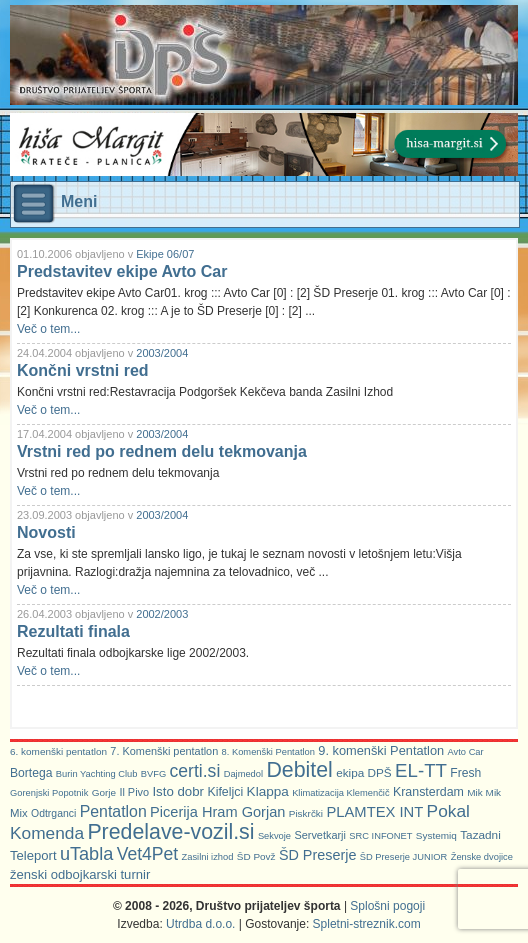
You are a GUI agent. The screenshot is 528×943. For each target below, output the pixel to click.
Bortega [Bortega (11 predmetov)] (31, 773)
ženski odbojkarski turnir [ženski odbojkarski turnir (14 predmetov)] (80, 874)
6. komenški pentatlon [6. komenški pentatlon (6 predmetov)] (58, 751)
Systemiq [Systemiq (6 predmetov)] (436, 835)
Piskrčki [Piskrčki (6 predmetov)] (306, 813)
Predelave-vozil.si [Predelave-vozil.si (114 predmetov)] (170, 832)
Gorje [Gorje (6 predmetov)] (104, 792)
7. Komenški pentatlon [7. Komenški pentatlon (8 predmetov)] (164, 751)
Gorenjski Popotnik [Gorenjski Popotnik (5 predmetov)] (49, 793)
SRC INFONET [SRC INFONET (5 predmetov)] (380, 836)
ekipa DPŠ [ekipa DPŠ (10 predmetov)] (364, 772)
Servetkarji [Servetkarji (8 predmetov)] (320, 835)
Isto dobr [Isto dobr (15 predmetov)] (178, 791)
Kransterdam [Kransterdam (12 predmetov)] (428, 792)
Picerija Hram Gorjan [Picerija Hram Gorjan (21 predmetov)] (217, 812)
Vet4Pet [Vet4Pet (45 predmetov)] (148, 854)
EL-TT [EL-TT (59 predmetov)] (421, 770)
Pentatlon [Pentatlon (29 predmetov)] (113, 811)
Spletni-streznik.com (367, 924)
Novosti (46, 532)
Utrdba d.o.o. (200, 924)
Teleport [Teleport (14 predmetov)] (33, 855)
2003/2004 (162, 353)
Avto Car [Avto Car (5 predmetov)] (466, 752)
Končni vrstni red (83, 370)
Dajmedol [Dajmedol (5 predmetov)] (243, 774)
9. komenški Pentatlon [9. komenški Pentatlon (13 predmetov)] (381, 750)
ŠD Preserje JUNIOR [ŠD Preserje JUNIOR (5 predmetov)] (404, 857)
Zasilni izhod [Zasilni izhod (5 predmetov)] (208, 857)
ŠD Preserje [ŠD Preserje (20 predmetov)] (318, 855)
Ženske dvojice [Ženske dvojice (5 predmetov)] (482, 857)
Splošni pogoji (387, 906)
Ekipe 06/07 (165, 254)
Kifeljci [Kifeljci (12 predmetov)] (225, 792)
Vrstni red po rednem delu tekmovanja (162, 451)
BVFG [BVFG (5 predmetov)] (153, 774)
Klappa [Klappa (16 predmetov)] (268, 791)
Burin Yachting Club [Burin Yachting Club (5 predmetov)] (97, 774)
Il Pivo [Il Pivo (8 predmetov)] (134, 792)
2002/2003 (162, 614)
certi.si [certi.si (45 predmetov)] (195, 771)
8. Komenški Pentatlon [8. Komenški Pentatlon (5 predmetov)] (268, 752)
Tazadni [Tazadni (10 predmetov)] (480, 834)
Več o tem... (48, 329)
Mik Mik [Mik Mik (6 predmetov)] (484, 792)
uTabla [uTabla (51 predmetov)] (86, 854)
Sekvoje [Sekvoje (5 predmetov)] (274, 836)
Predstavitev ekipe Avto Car (122, 271)
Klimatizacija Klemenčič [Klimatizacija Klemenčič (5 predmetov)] (340, 793)
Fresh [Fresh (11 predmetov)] (465, 773)
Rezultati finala (73, 631)
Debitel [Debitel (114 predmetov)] (299, 770)
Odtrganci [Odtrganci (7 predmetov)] (53, 813)
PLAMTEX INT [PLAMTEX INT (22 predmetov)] (374, 812)
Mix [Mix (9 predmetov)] (19, 813)
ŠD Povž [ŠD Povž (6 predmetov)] (256, 856)
